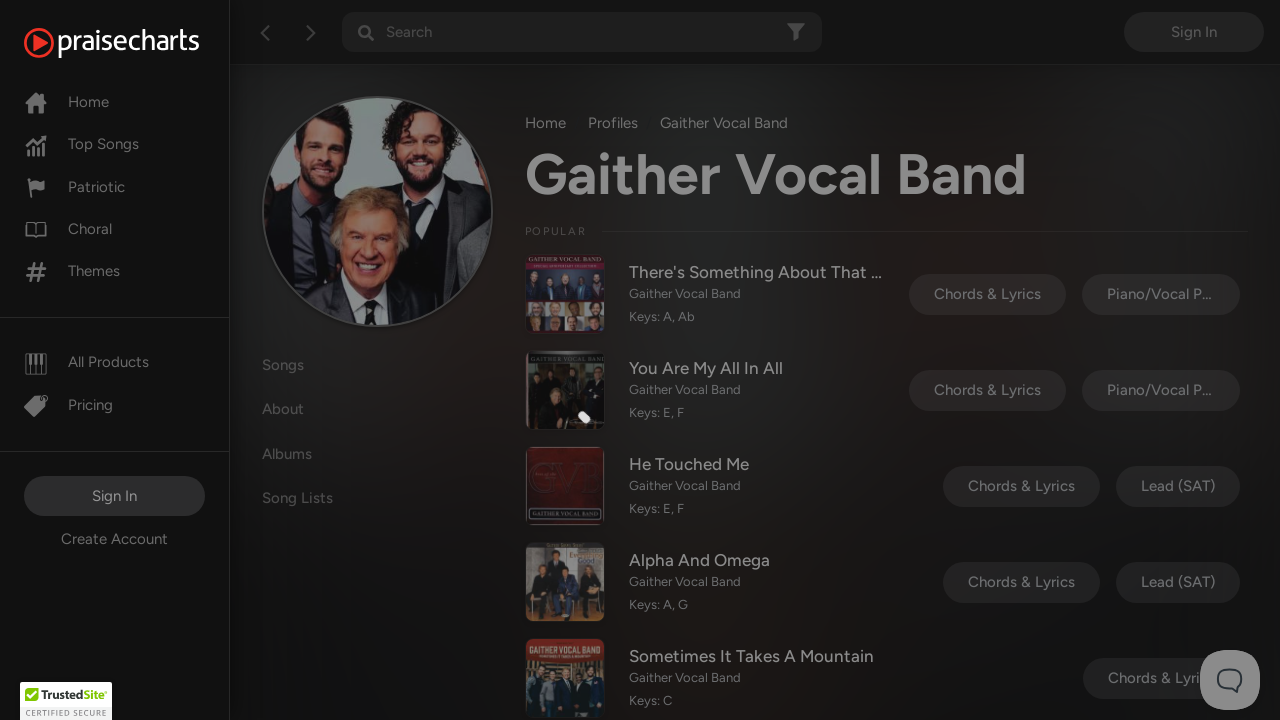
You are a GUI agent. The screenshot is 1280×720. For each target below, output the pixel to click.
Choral (68, 229)
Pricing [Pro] (68, 405)
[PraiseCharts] (136, 43)
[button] (66, 701)
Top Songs (81, 144)
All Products (86, 362)
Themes (72, 271)
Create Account (114, 539)
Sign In (114, 496)
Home (66, 102)
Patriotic (74, 187)
